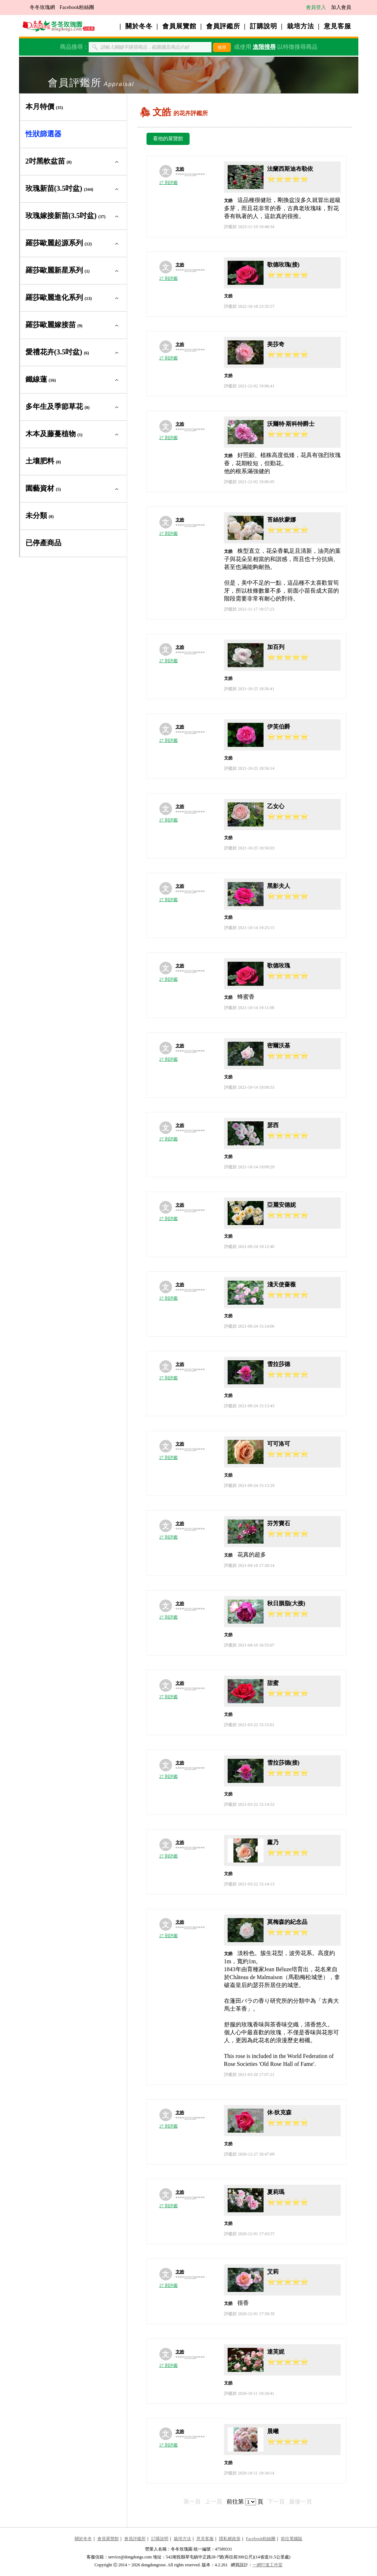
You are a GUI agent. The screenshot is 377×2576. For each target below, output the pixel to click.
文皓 (180, 168)
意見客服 (337, 26)
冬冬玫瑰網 (42, 7)
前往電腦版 (291, 2538)
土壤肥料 (43, 461)
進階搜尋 (264, 47)
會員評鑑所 (223, 26)
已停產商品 (43, 543)
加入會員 (341, 7)
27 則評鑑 (168, 182)
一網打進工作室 (267, 2564)
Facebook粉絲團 (77, 7)
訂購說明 (263, 26)
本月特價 (44, 106)
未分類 (39, 515)
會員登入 (316, 7)
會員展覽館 (179, 26)
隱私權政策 (230, 2538)
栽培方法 (300, 26)
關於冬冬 (139, 26)
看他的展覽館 (168, 138)
